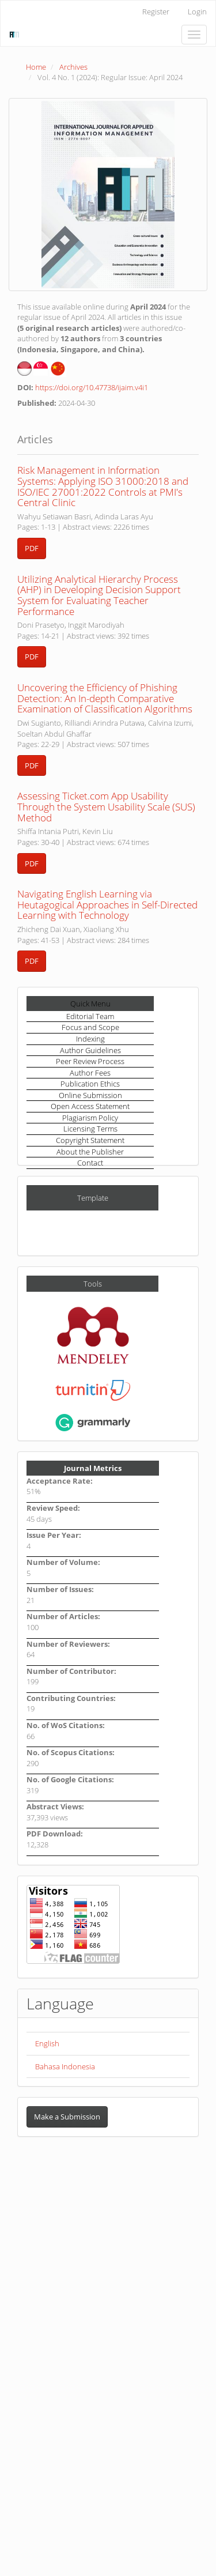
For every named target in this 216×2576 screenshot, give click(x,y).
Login (197, 11)
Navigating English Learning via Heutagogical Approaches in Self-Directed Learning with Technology (107, 904)
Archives (73, 67)
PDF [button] (32, 548)
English (47, 2043)
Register (155, 11)
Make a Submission (67, 2116)
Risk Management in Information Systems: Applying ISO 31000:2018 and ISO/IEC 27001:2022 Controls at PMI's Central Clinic (102, 486)
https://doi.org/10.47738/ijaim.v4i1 (91, 387)
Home (36, 67)
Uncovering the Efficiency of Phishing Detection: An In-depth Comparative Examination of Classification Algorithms (104, 698)
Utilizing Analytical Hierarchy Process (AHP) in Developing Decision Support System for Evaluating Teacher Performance (99, 595)
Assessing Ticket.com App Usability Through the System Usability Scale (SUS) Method (106, 806)
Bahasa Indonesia (65, 2066)
